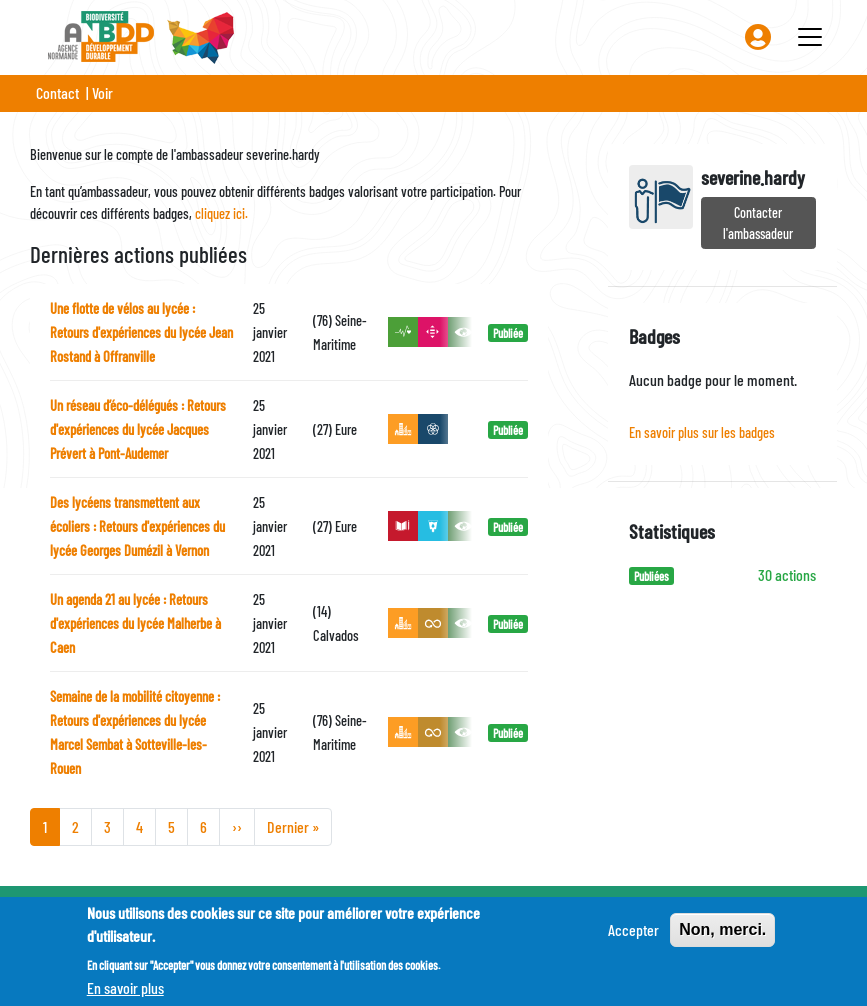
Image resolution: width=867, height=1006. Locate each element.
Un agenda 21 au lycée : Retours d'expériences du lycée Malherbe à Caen (135, 623)
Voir (102, 92)
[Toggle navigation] (810, 37)
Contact (57, 92)
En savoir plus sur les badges (702, 432)
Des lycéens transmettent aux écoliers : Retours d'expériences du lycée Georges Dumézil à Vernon (137, 526)
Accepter (633, 937)
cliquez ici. (221, 213)
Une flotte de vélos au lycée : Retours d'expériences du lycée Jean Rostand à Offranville (141, 332)
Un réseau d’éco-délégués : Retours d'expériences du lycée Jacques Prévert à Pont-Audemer (138, 429)
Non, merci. (722, 937)
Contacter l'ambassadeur (758, 223)
